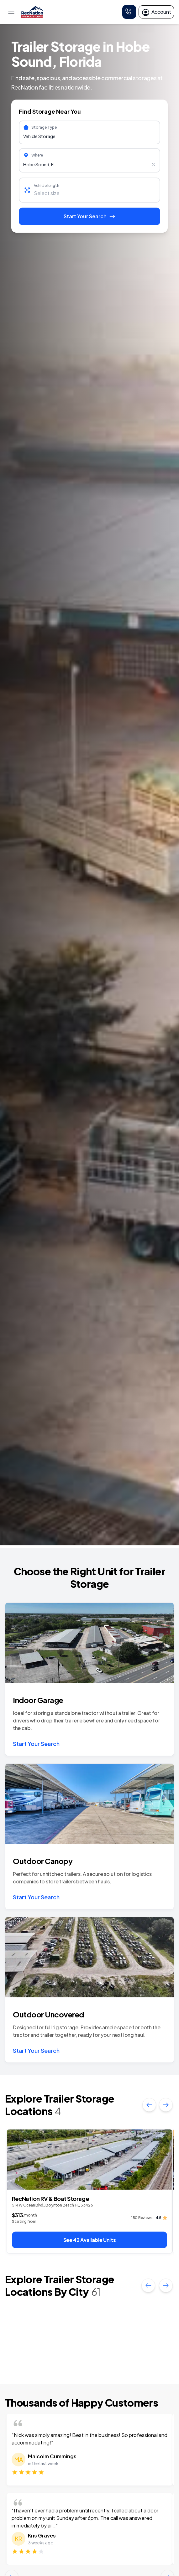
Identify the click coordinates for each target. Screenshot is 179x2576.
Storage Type (44, 127)
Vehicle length (46, 185)
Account (156, 12)
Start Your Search (36, 1743)
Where (37, 155)
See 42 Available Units (89, 2240)
